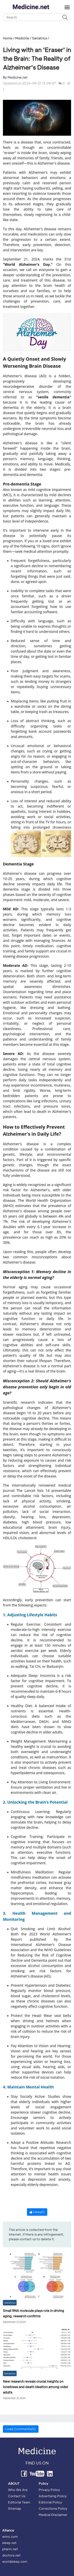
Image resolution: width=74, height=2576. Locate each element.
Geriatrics (39, 38)
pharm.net (10, 2549)
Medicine (22, 38)
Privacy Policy (49, 2490)
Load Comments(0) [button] (20, 2429)
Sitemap (14, 2508)
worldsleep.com (14, 2561)
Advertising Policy (53, 2496)
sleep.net (9, 2543)
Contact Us (16, 2496)
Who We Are (18, 2490)
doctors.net (11, 2555)
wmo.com (10, 2536)
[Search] (37, 17)
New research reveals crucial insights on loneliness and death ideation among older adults (35, 2386)
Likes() (37, 2212)
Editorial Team (19, 2502)
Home (8, 38)
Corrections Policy (53, 2508)
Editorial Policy (50, 2502)
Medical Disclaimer (53, 2515)
